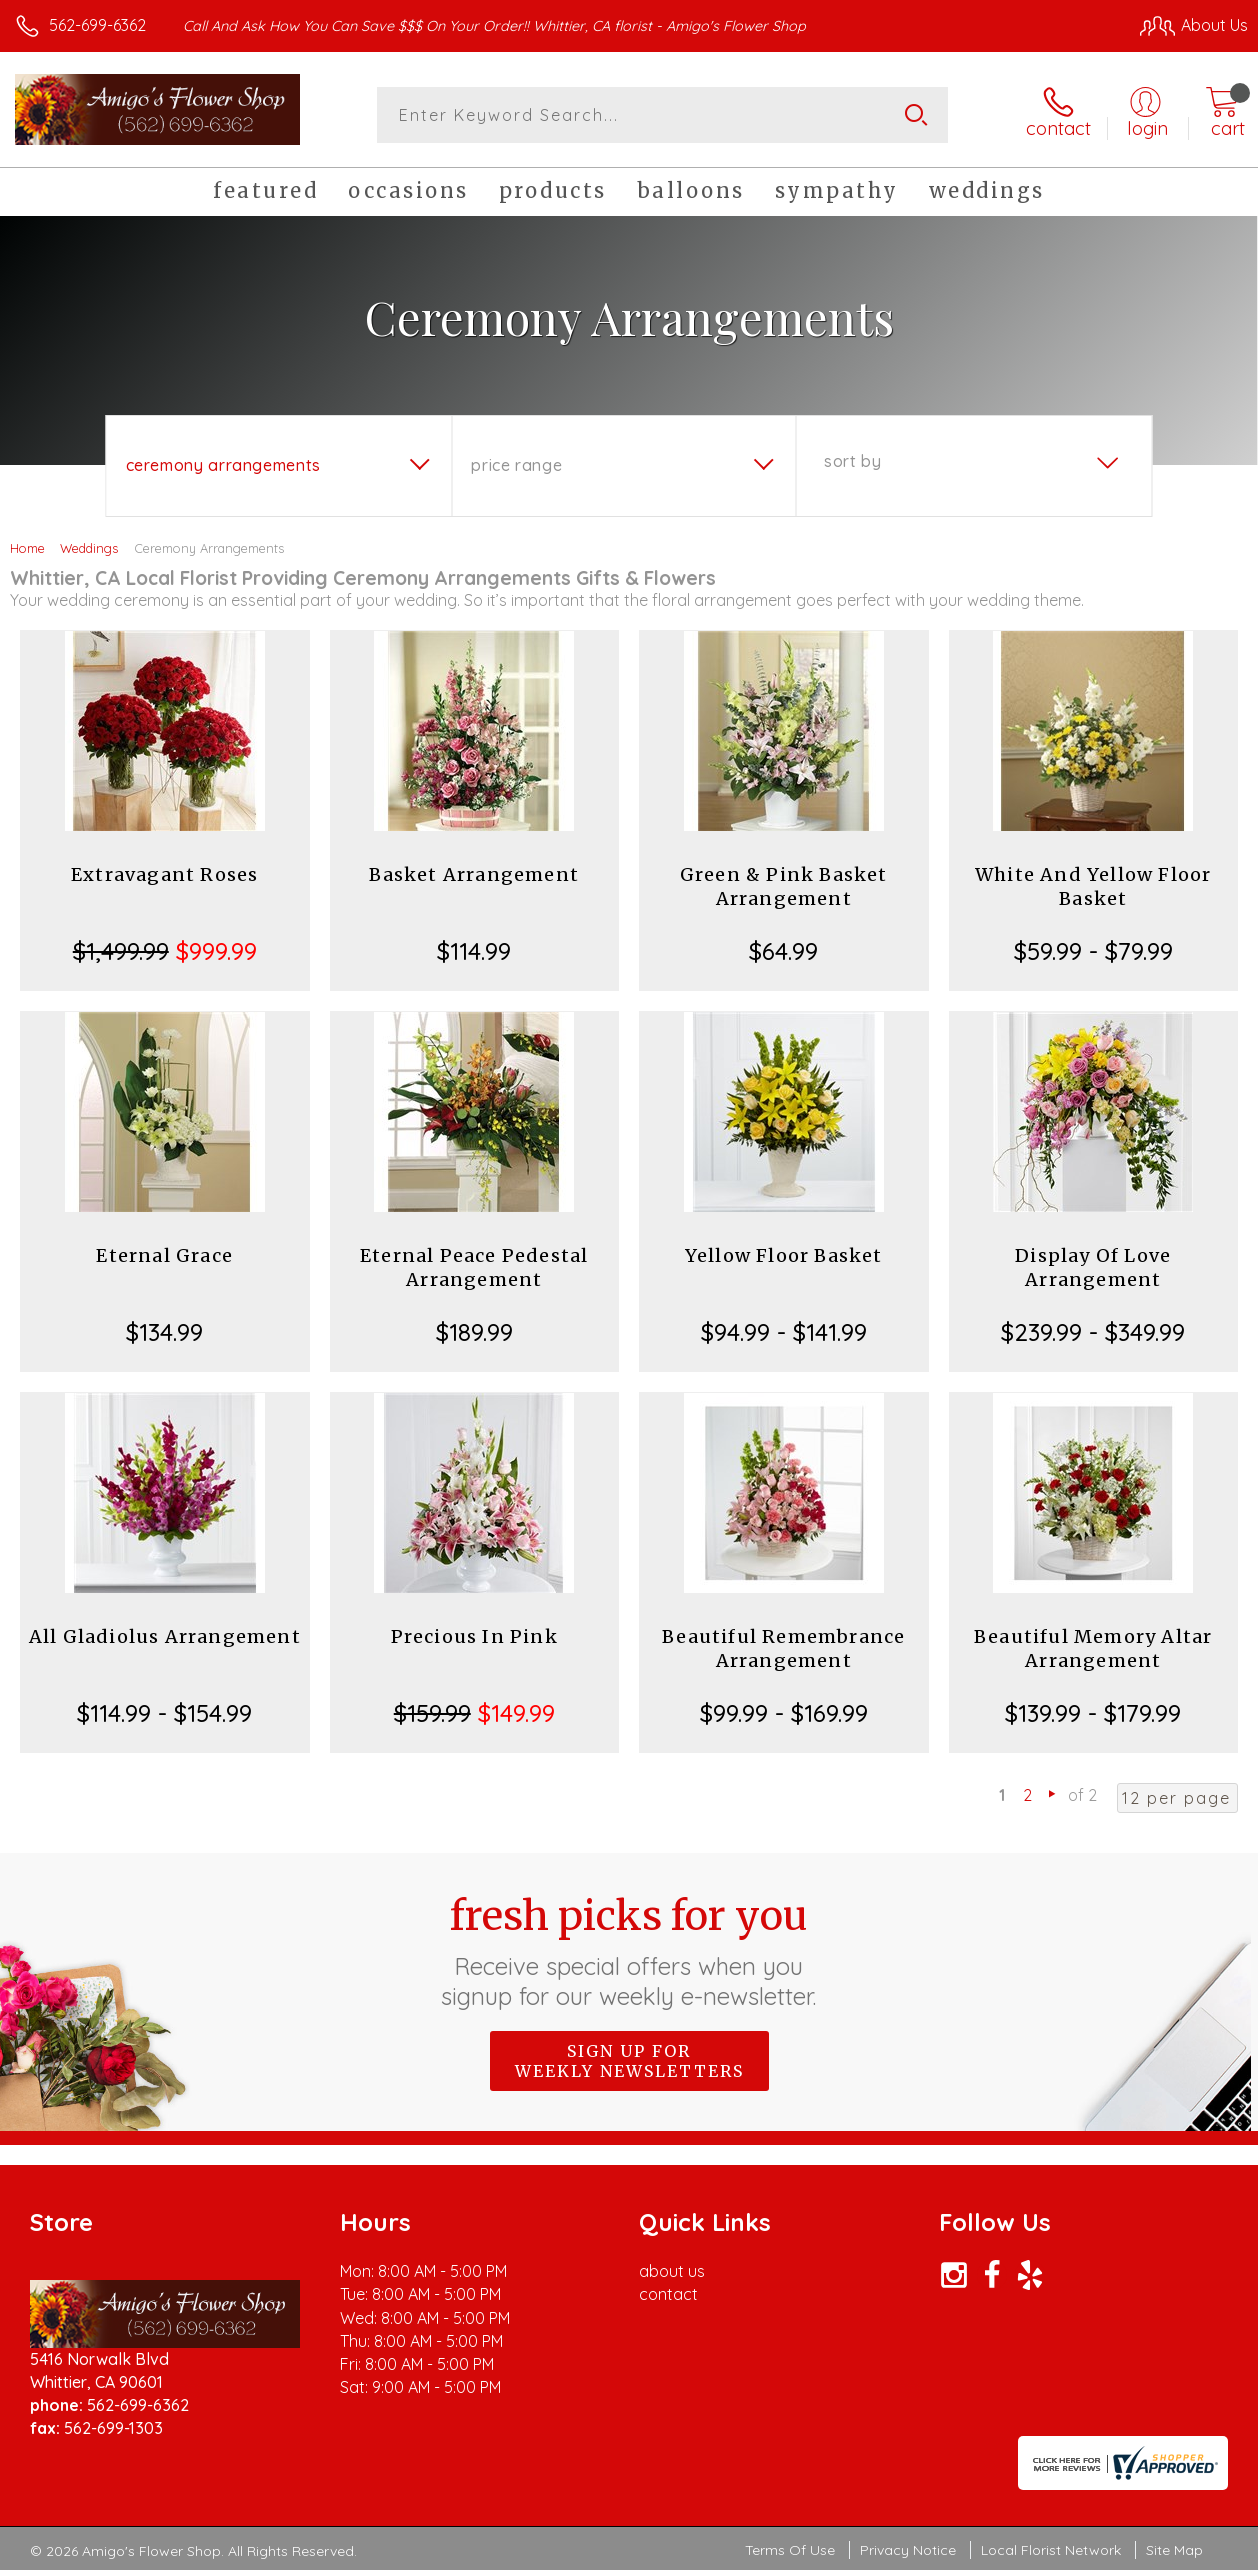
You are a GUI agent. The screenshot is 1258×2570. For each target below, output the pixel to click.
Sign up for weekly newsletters (629, 2061)
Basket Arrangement (474, 874)
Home (27, 548)
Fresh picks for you (629, 1951)
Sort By (852, 461)
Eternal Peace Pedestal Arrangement (474, 1267)
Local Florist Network (1051, 2550)
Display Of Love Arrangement (1093, 1267)
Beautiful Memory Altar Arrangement (1093, 1648)
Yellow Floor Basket (784, 1255)
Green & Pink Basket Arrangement (784, 886)
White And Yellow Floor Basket (1093, 886)
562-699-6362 (97, 25)
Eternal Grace (164, 1255)
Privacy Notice (908, 2550)
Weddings (89, 548)
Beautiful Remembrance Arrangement (783, 1648)
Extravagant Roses (164, 874)
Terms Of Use (790, 2550)
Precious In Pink (474, 1636)
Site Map (1174, 2550)
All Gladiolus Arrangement (165, 1636)
